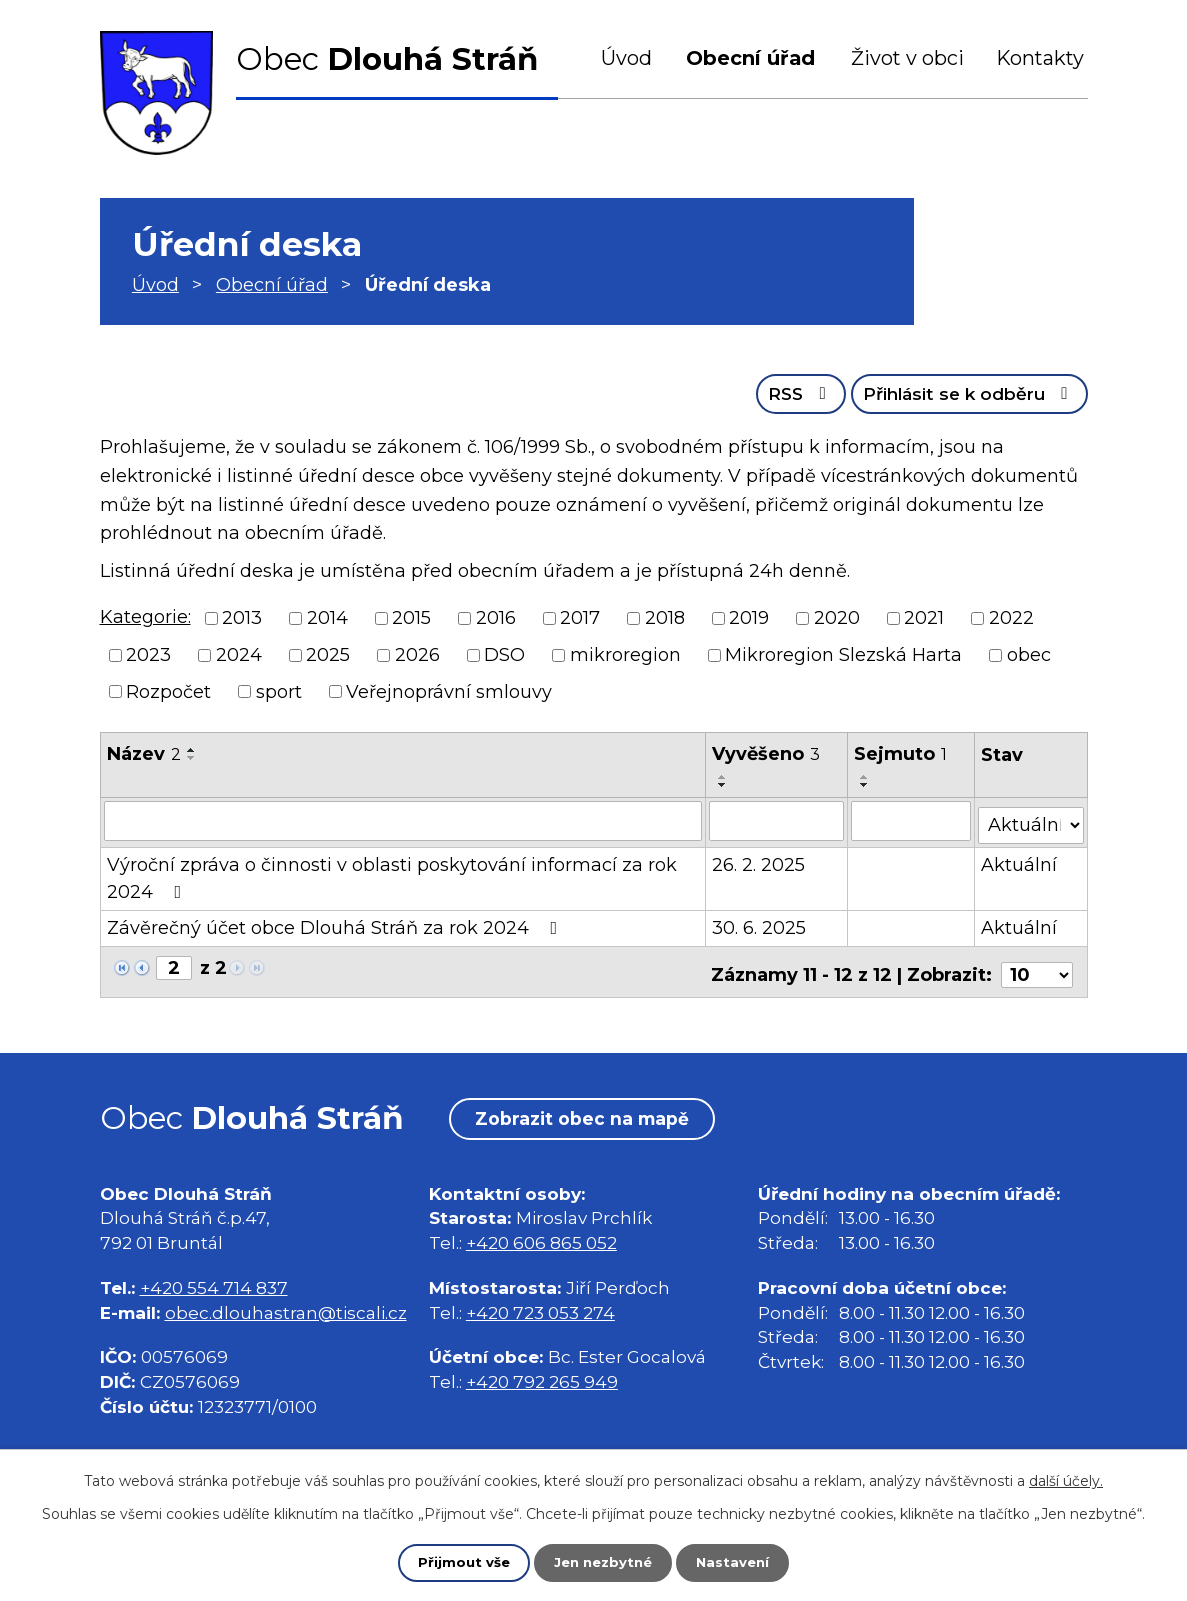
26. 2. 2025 (759, 859)
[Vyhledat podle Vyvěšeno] (777, 819)
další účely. (1066, 1480)
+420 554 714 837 (214, 1277)
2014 (327, 616)
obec (1029, 653)
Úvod (626, 58)
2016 (496, 616)
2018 (665, 616)
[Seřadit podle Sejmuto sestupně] (866, 784)
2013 (242, 616)
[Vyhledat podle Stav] (1031, 817)
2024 (239, 653)
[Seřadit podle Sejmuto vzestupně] (866, 776)
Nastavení (737, 1562)
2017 (580, 616)
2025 (328, 653)
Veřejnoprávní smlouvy (449, 690)
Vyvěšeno (767, 753)
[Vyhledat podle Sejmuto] (912, 819)
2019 (749, 616)
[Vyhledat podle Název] (404, 819)
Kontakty (1040, 58)
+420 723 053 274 (540, 1301)
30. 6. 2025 (760, 922)
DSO (504, 653)
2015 (411, 616)
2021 (924, 616)
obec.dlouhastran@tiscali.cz (286, 1301)
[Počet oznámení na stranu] (1037, 963)
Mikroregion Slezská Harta (843, 653)
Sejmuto (901, 753)
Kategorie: (145, 615)
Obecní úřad (750, 58)
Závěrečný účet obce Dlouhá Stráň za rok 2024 (336, 922)
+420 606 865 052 (541, 1232)
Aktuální (1020, 859)
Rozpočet (168, 690)
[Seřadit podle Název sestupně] (192, 757)
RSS (778, 391)
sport (279, 690)
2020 (837, 616)
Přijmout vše (459, 1562)
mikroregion (625, 653)
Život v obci (907, 58)
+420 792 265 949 (542, 1371)
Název (144, 753)
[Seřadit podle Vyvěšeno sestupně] (724, 784)
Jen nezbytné (602, 1562)
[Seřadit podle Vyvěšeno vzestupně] (724, 776)
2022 (1011, 616)
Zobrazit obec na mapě (589, 1108)
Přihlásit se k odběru (961, 391)
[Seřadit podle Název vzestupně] (192, 749)
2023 (148, 653)
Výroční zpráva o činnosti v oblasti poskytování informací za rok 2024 (392, 872)
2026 (417, 653)
